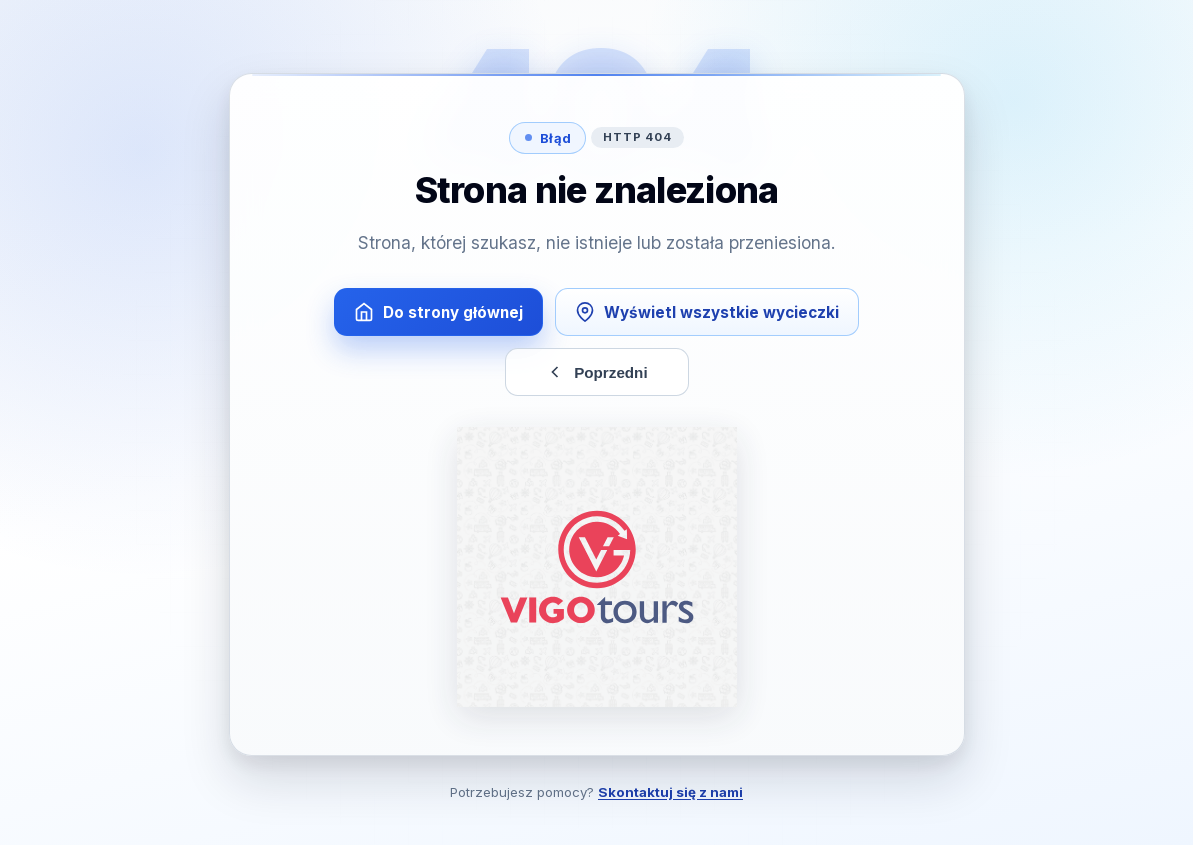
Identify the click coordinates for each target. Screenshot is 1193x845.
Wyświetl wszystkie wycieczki (707, 312)
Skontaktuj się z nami (670, 792)
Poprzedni (596, 372)
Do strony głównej (438, 312)
